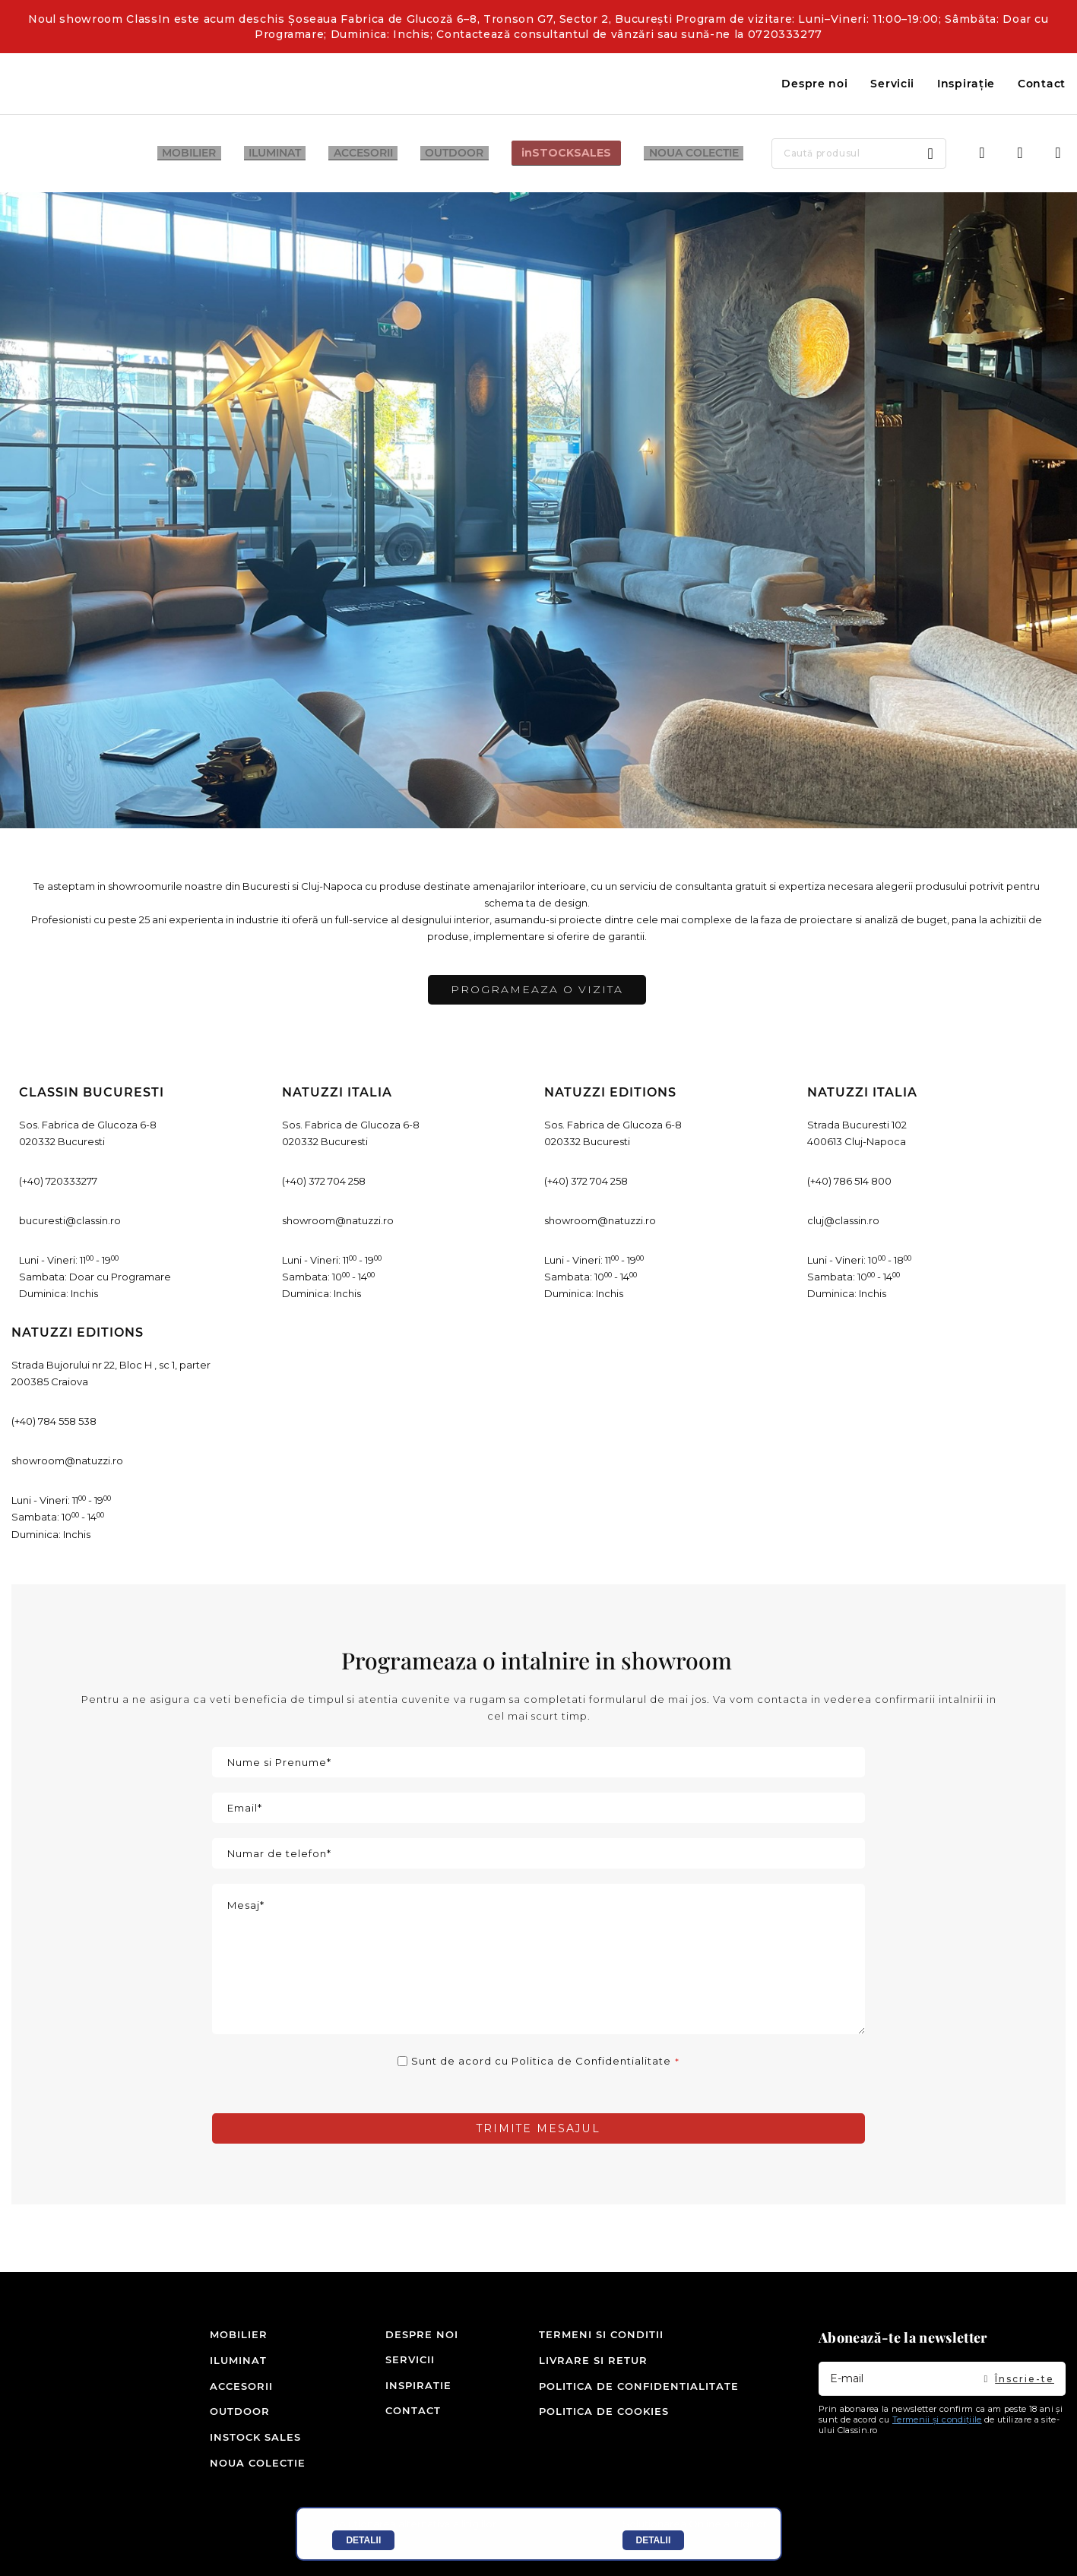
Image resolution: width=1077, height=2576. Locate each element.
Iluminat (234, 2361)
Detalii (363, 2540)
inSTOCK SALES (234, 2438)
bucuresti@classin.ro (70, 1220)
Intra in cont (982, 153)
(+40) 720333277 (58, 1181)
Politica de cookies (604, 2412)
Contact (1042, 83)
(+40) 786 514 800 (849, 1181)
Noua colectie (234, 2463)
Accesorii (234, 2387)
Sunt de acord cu (541, 2061)
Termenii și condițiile (937, 2421)
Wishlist (1020, 153)
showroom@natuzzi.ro (338, 1220)
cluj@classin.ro (843, 1220)
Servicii (892, 83)
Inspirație (966, 83)
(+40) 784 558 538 (54, 1421)
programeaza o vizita (537, 989)
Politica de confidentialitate (639, 2387)
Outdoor (234, 2412)
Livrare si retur (593, 2361)
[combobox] (839, 153)
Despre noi (814, 83)
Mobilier (234, 2336)
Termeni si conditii (601, 2336)
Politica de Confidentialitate (591, 2061)
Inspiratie (403, 2387)
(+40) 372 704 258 (324, 1181)
